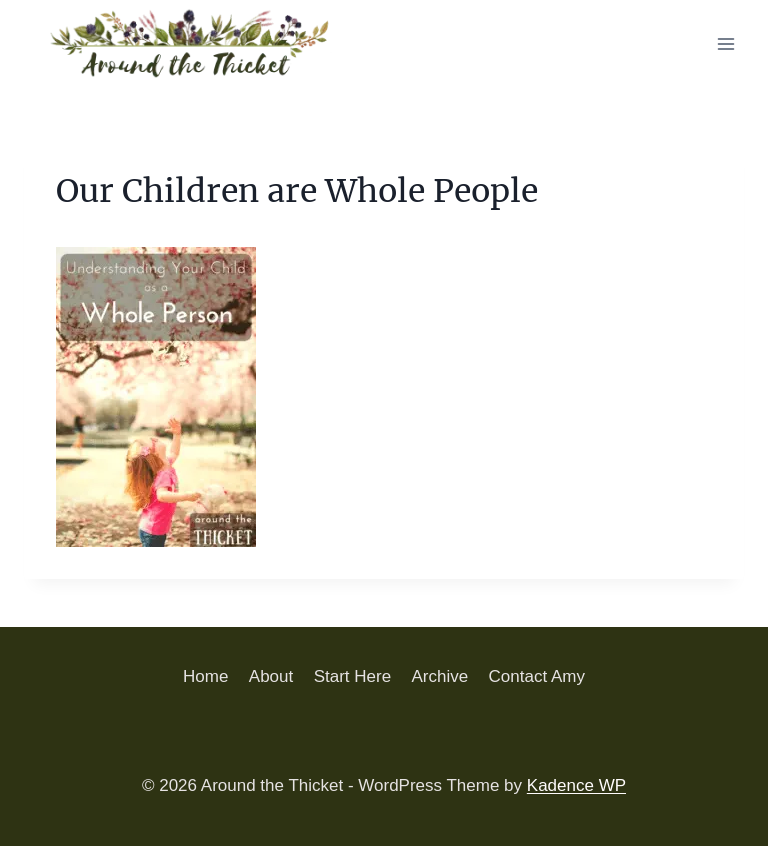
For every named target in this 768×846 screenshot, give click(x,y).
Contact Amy (537, 676)
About (271, 676)
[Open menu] (725, 43)
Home (205, 676)
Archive (439, 676)
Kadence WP (576, 785)
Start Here (352, 676)
